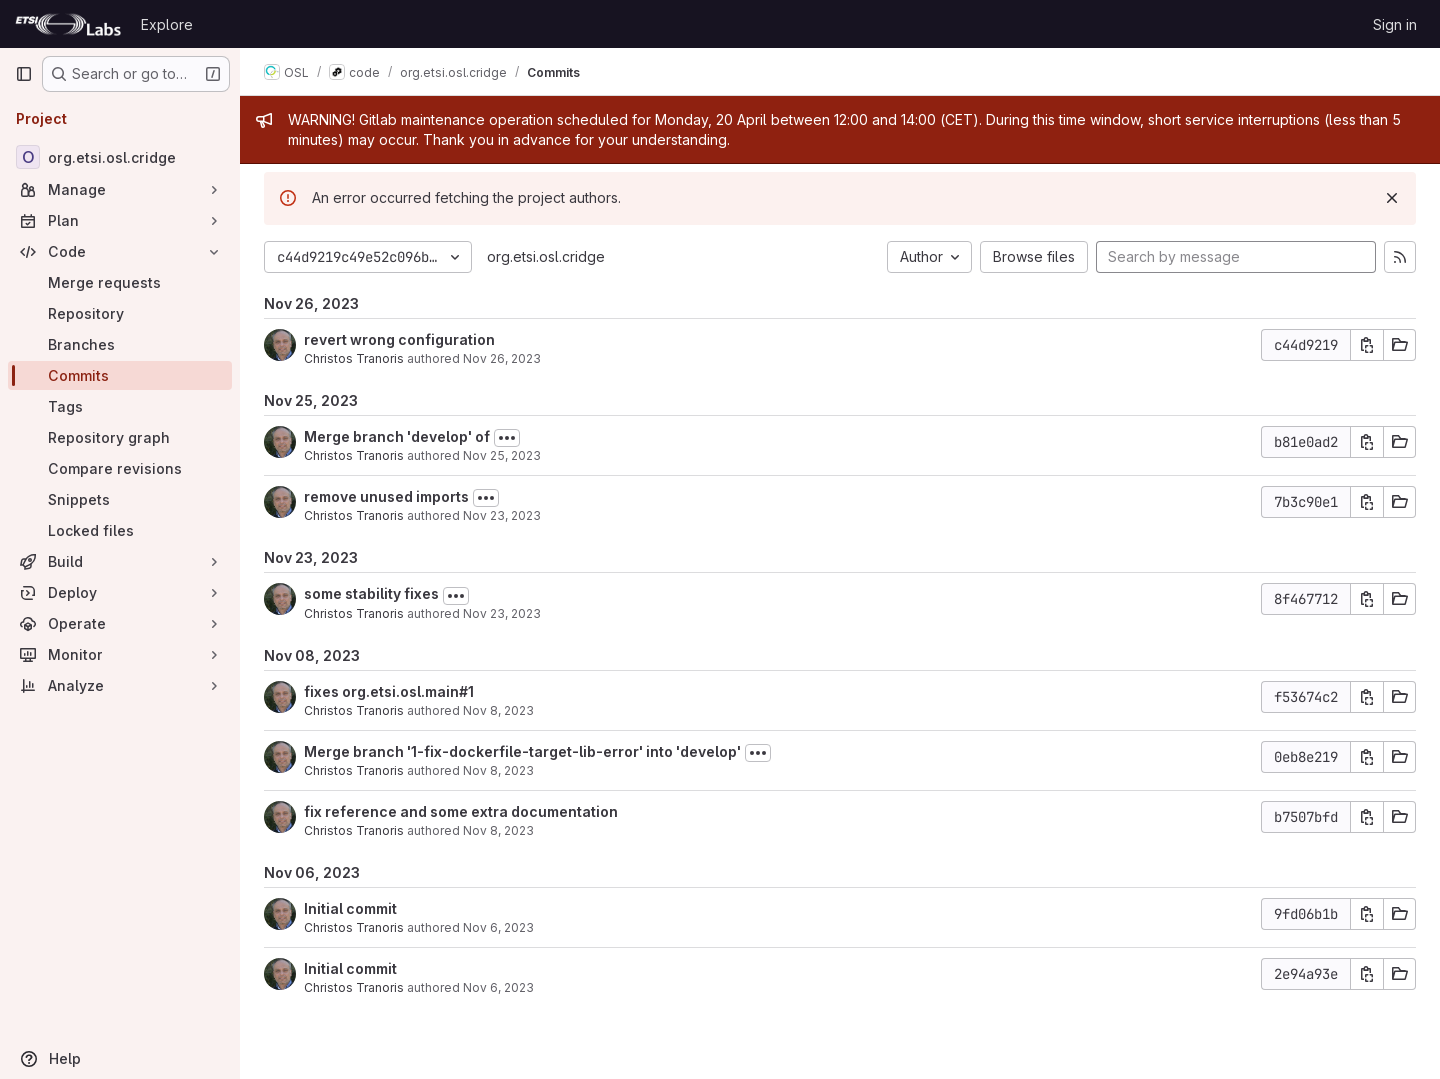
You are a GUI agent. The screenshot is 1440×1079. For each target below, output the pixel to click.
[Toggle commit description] (507, 438)
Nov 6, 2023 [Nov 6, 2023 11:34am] (498, 987)
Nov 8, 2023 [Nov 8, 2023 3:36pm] (498, 770)
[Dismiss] (1392, 198)
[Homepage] (68, 24)
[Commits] (120, 375)
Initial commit (350, 908)
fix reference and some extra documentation (461, 811)
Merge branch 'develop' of (397, 436)
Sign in (1395, 24)
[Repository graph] (120, 437)
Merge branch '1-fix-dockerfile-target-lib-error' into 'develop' (522, 751)
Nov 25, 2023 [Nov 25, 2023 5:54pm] (502, 455)
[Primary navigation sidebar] (24, 74)
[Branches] (120, 344)
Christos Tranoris (354, 358)
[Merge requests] (120, 282)
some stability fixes (371, 593)
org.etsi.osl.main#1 (408, 691)
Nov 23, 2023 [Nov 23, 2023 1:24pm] (502, 515)
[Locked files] (120, 530)
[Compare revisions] (120, 468)
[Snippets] (120, 499)
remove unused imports (386, 496)
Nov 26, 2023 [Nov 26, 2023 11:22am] (502, 358)
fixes (323, 691)
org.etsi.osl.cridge (546, 256)
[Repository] (120, 313)
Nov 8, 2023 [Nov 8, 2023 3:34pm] (498, 830)
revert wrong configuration (399, 339)
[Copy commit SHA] (1367, 345)
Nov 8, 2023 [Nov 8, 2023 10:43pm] (498, 710)
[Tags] (120, 406)
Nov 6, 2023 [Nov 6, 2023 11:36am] (498, 927)
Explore (167, 24)
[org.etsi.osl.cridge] (120, 157)
